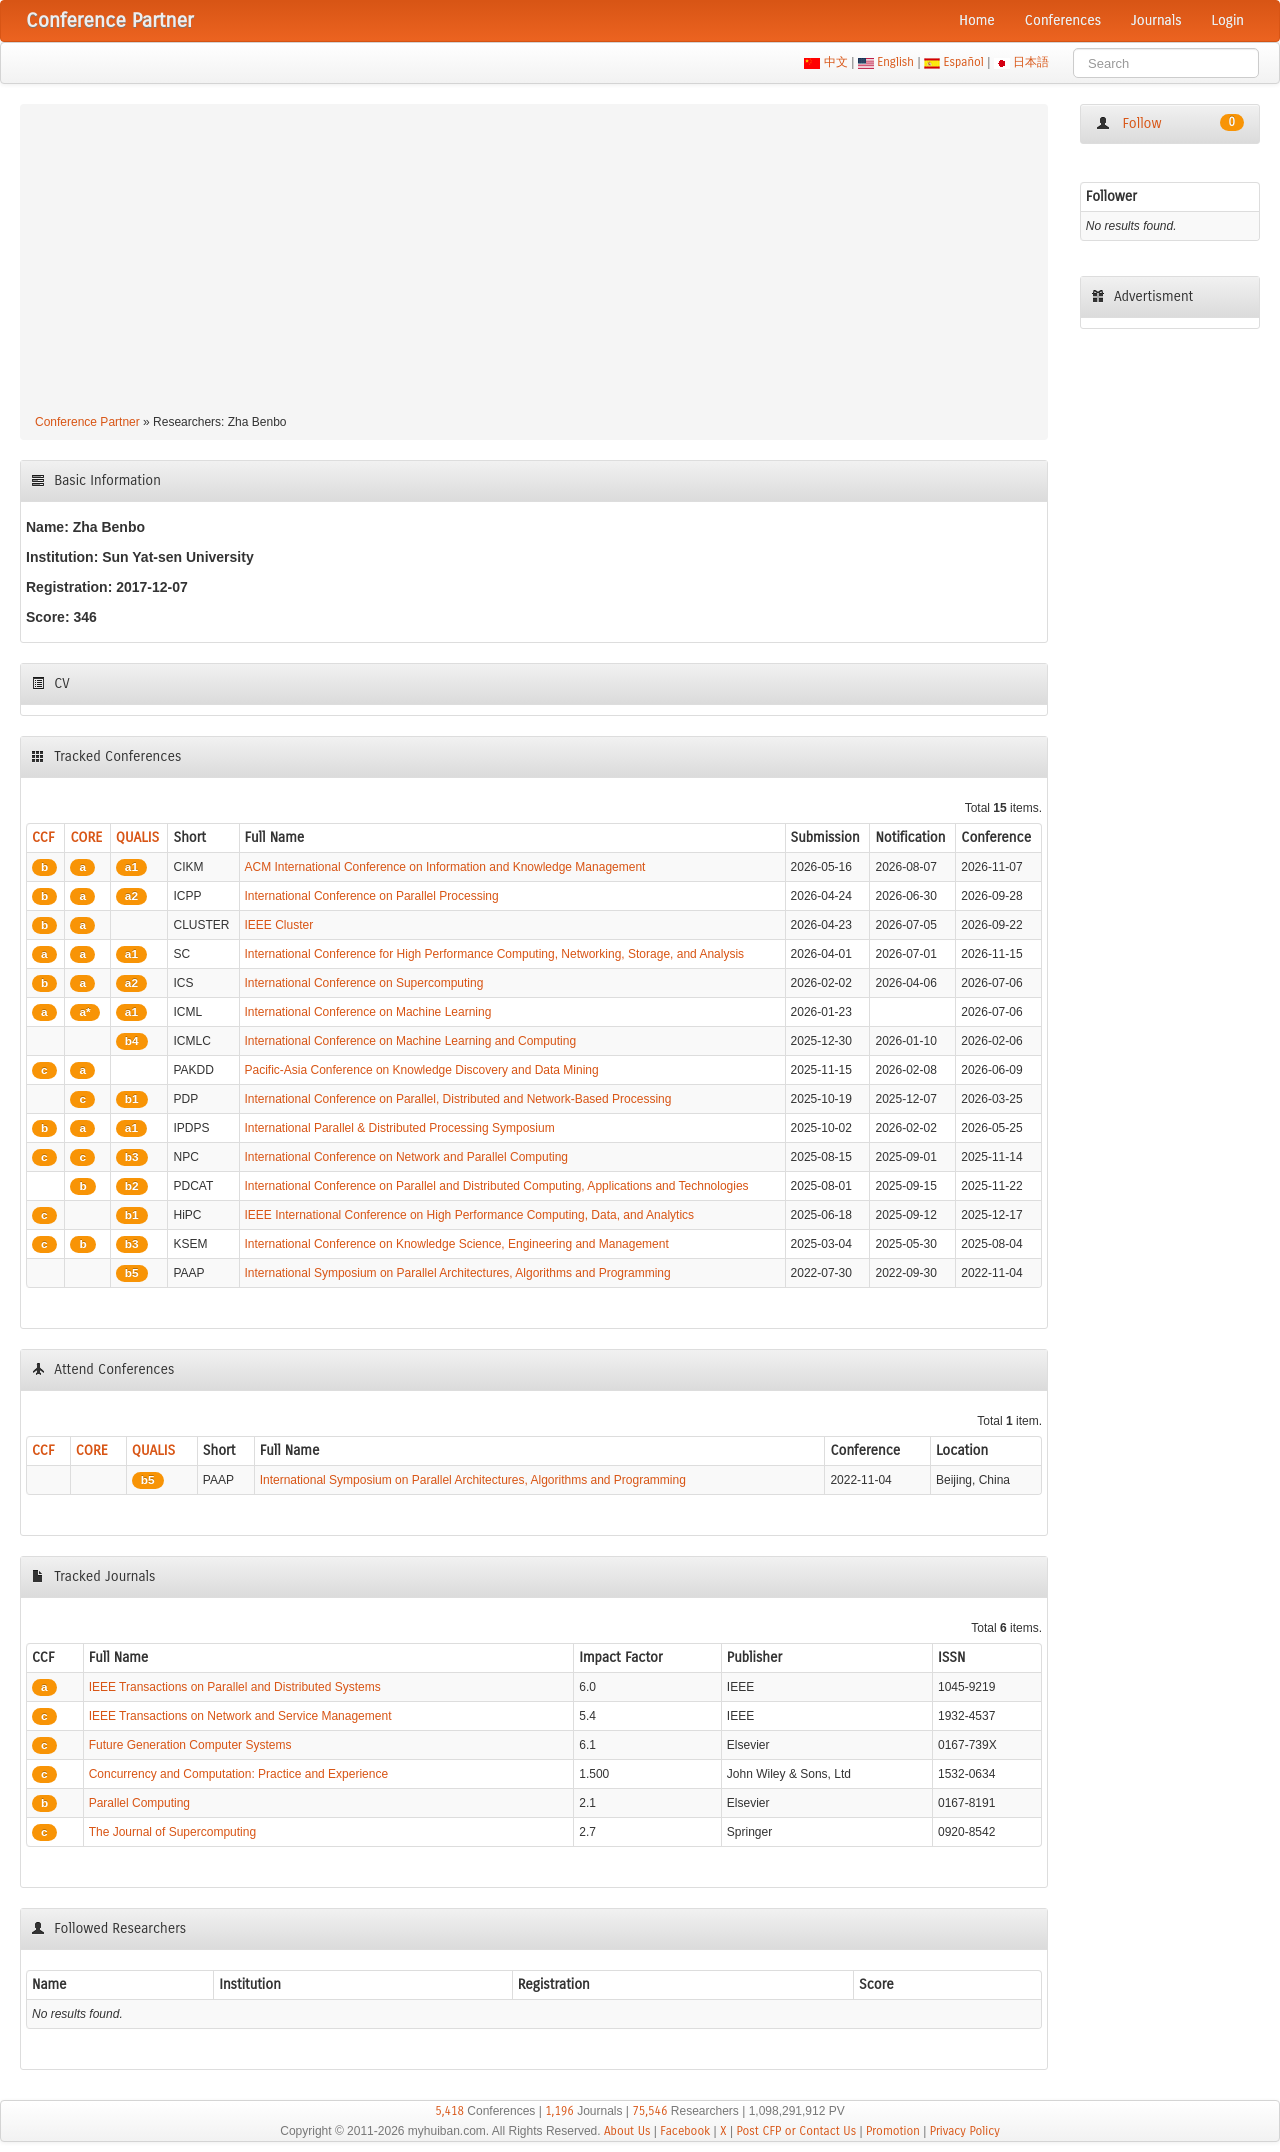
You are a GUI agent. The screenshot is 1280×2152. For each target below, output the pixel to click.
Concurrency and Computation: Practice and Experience (239, 1774)
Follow (1170, 123)
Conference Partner (87, 422)
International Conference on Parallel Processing (372, 896)
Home (977, 20)
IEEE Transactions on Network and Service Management (240, 1716)
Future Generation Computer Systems (190, 1745)
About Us (627, 2131)
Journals (1156, 20)
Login (1228, 20)
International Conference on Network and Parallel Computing (407, 1157)
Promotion (893, 2131)
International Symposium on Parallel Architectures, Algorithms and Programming (458, 1273)
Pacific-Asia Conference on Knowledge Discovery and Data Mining (422, 1070)
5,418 (449, 2111)
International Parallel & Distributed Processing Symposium (400, 1128)
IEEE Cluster (279, 925)
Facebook (685, 2131)
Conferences (1063, 20)
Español (963, 62)
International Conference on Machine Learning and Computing (411, 1041)
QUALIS (137, 837)
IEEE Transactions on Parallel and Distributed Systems (235, 1687)
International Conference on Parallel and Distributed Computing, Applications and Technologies (497, 1186)
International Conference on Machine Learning (368, 1012)
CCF (43, 837)
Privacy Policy (965, 2131)
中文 (835, 62)
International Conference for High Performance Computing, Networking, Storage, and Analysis (495, 954)
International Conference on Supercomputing (364, 983)
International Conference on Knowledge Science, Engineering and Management (457, 1244)
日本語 (1031, 62)
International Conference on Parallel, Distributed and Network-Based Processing (458, 1099)
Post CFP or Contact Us (796, 2131)
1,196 (559, 2111)
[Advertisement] (534, 262)
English (896, 62)
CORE (86, 837)
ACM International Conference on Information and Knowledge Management (445, 867)
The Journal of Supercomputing (172, 1832)
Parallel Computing (139, 1803)
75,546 (649, 2111)
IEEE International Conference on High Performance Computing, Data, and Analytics (470, 1215)
